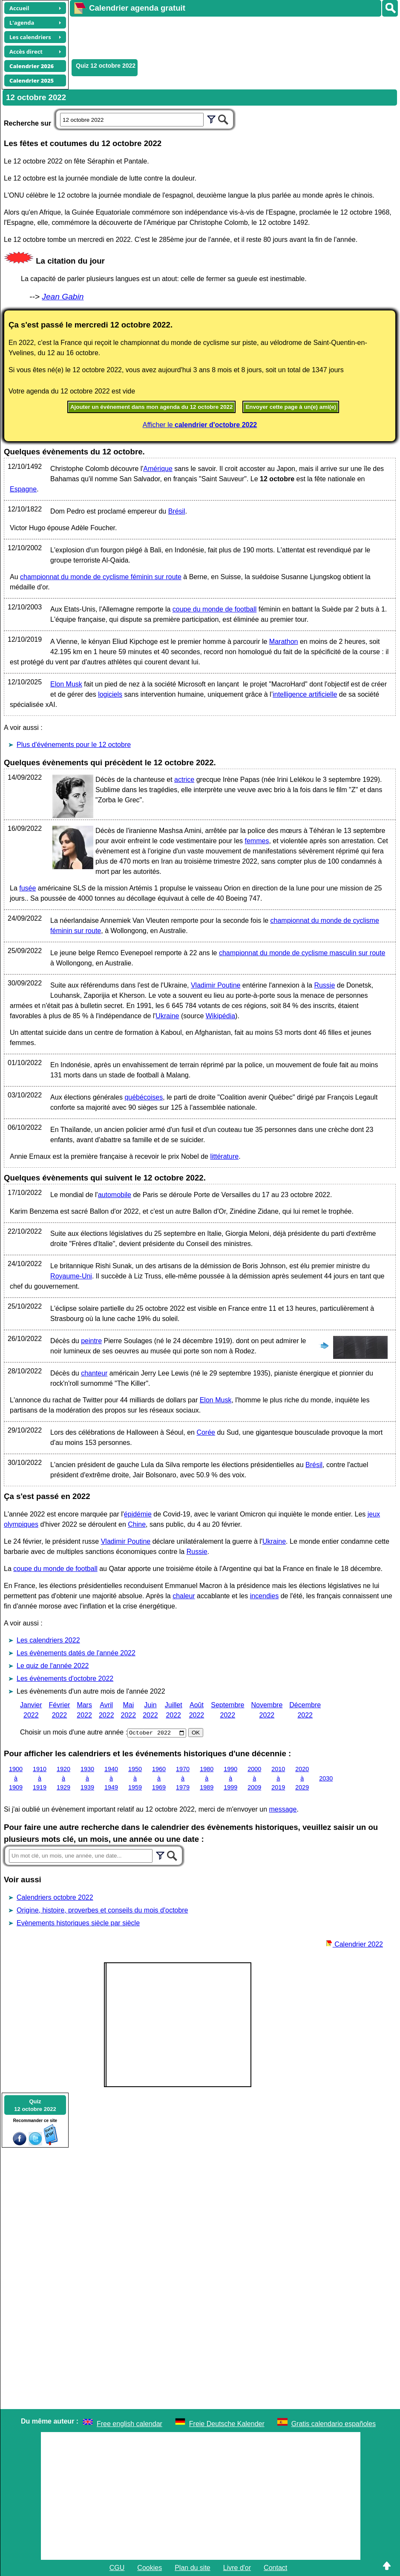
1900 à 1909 (16, 1778)
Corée (205, 1432)
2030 (326, 1778)
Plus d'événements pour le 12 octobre (74, 744)
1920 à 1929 (63, 1778)
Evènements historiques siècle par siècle (78, 1923)
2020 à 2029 (302, 1778)
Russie (324, 985)
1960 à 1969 (159, 1778)
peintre (91, 1340)
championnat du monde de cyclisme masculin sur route (302, 952)
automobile (114, 1194)
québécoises (143, 1097)
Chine (137, 1524)
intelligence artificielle (305, 694)
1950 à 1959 (135, 1778)
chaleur (184, 1596)
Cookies (149, 2567)
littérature (224, 1156)
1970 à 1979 (183, 1778)
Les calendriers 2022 (48, 1640)
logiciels (110, 694)
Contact (275, 2567)
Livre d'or (237, 2567)
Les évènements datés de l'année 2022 (76, 1653)
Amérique (157, 468)
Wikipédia (220, 1015)
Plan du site (192, 2567)
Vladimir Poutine (216, 985)
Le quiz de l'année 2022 (53, 1665)
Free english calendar (129, 2423)
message (282, 1809)
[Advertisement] (225, 36)
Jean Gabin (62, 296)
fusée (27, 888)
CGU (117, 2567)
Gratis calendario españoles (333, 2423)
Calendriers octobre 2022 (55, 1897)
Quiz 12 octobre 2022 (105, 65)
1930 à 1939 (87, 1778)
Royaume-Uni (71, 1276)
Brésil (176, 511)
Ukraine (167, 1015)
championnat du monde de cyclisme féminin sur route (100, 576)
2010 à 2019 (278, 1778)
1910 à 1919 (39, 1778)
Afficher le (200, 424)
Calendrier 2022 (354, 1944)
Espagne (23, 489)
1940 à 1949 (111, 1778)
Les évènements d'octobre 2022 (65, 1678)
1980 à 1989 (206, 1778)
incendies (264, 1596)
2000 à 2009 (254, 1778)
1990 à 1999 (230, 1778)
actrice (184, 779)
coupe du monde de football (214, 609)
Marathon (283, 641)
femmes (257, 840)
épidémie (138, 1514)
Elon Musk (66, 684)
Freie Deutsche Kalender (227, 2423)
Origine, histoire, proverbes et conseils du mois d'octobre (102, 1910)
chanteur (94, 1373)
